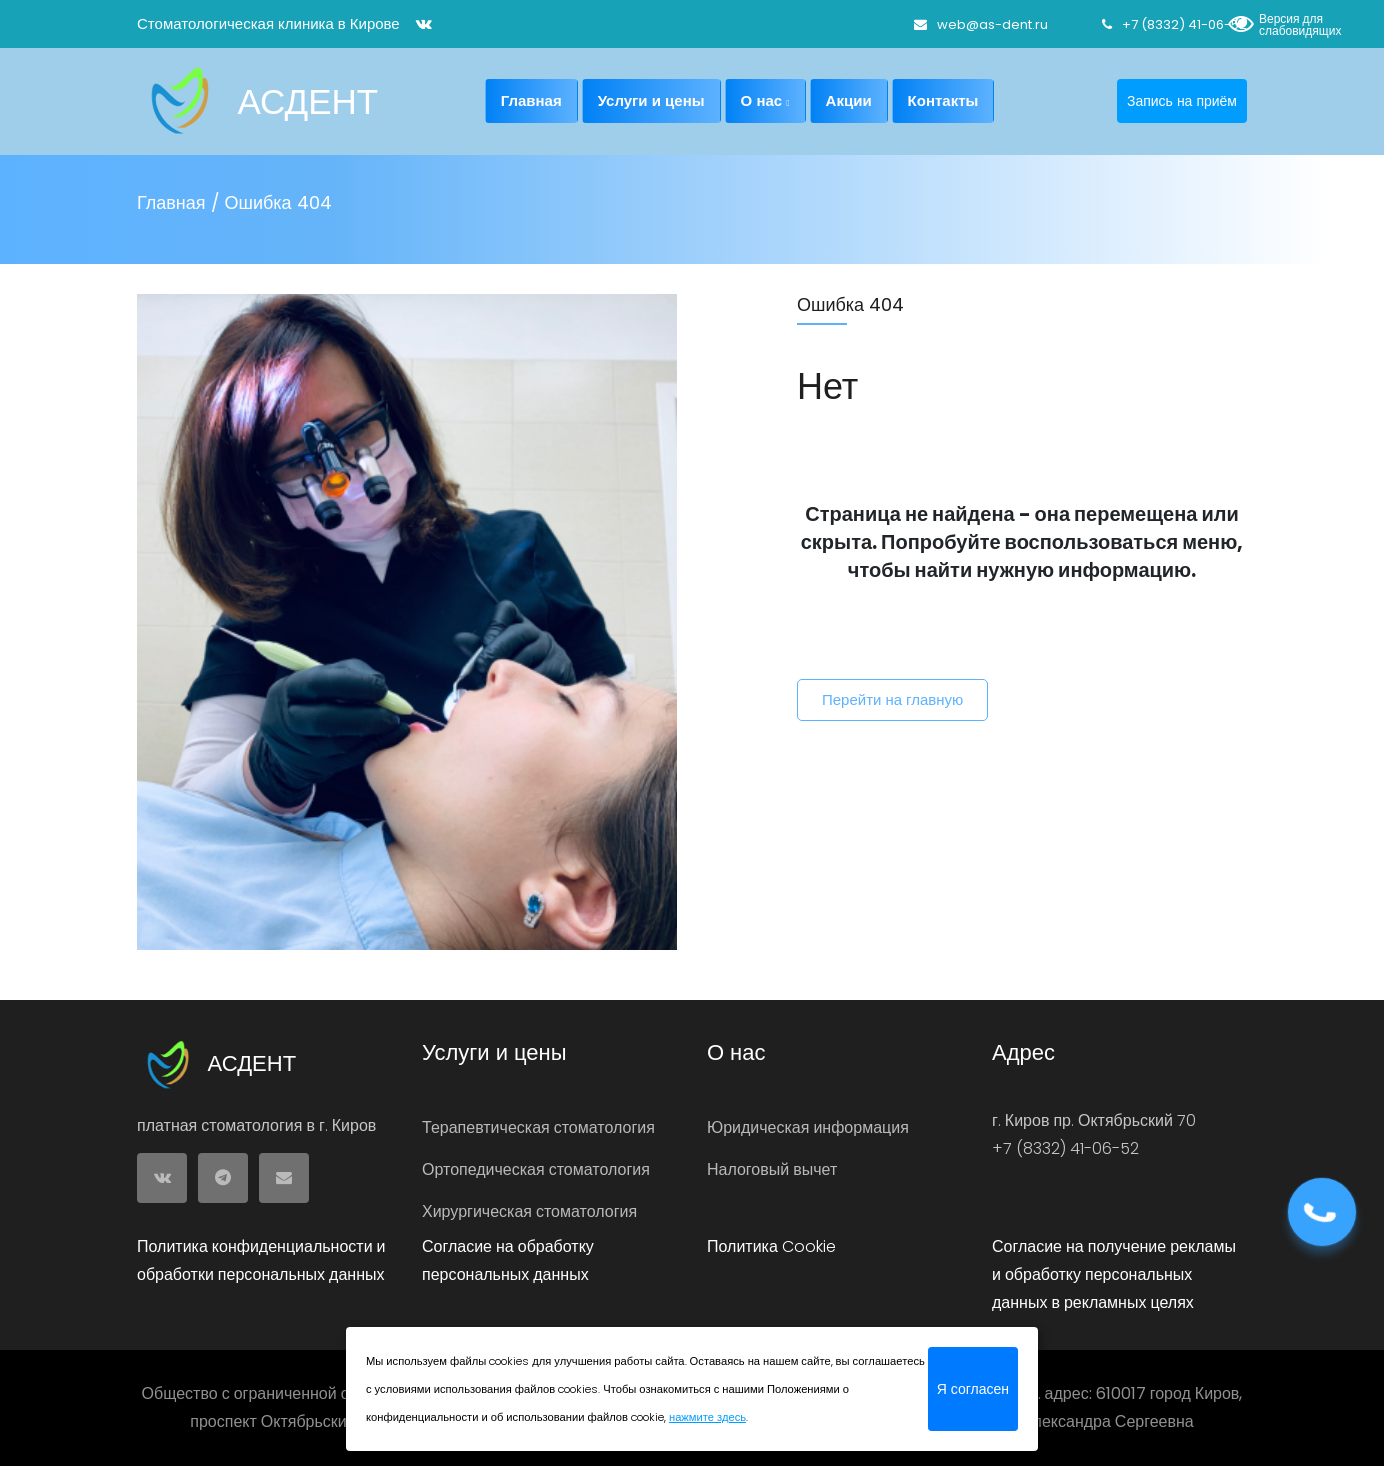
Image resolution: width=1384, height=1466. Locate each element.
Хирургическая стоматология (529, 1211)
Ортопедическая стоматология (536, 1169)
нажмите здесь (707, 1417)
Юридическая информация (808, 1127)
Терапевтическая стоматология (538, 1127)
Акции (849, 100)
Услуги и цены (651, 100)
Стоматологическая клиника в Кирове (268, 23)
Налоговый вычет (772, 1169)
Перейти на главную (892, 699)
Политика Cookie (771, 1246)
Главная (531, 100)
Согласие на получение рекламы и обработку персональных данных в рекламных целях (1114, 1274)
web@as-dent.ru (981, 24)
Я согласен (973, 1389)
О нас (765, 100)
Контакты (943, 100)
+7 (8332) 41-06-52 (1174, 24)
